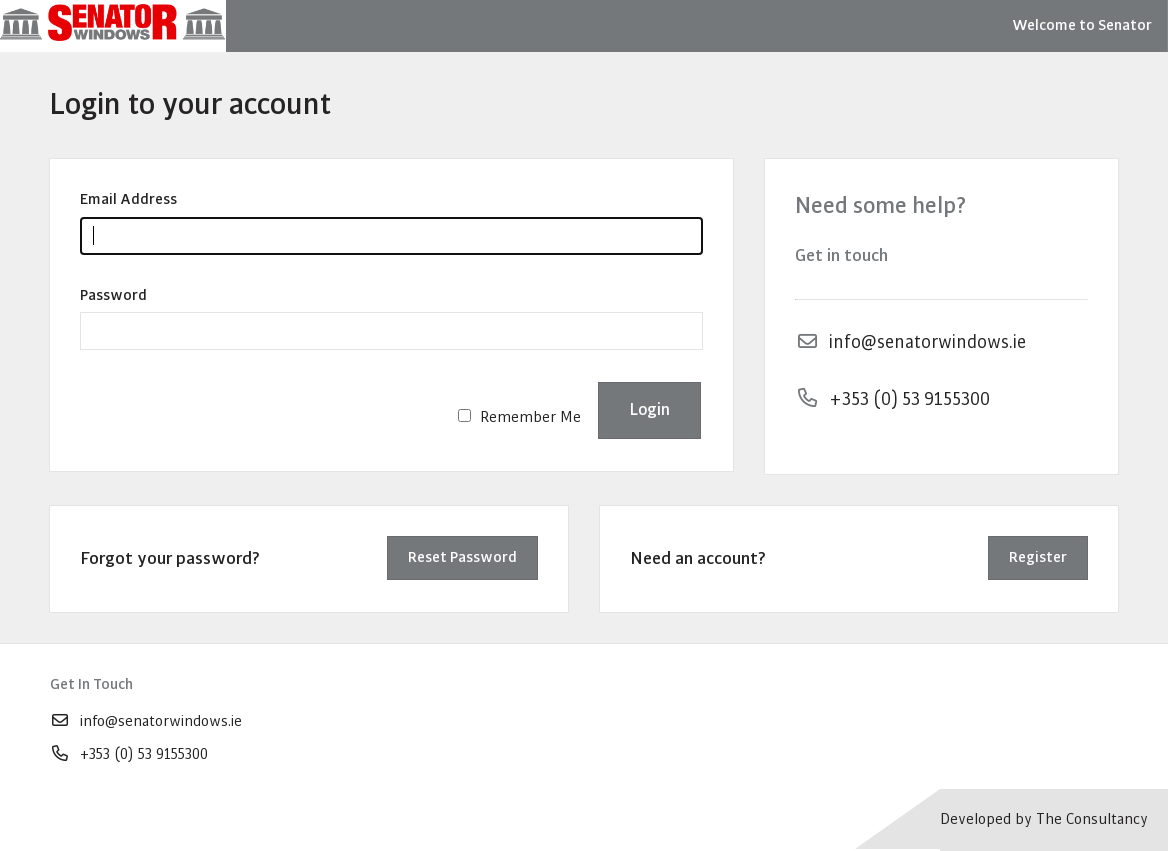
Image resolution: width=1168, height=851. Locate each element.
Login (649, 409)
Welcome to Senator (1082, 25)
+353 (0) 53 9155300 (129, 754)
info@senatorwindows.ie (146, 721)
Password (113, 295)
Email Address (128, 199)
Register (1038, 557)
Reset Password (462, 557)
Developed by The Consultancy (1044, 819)
